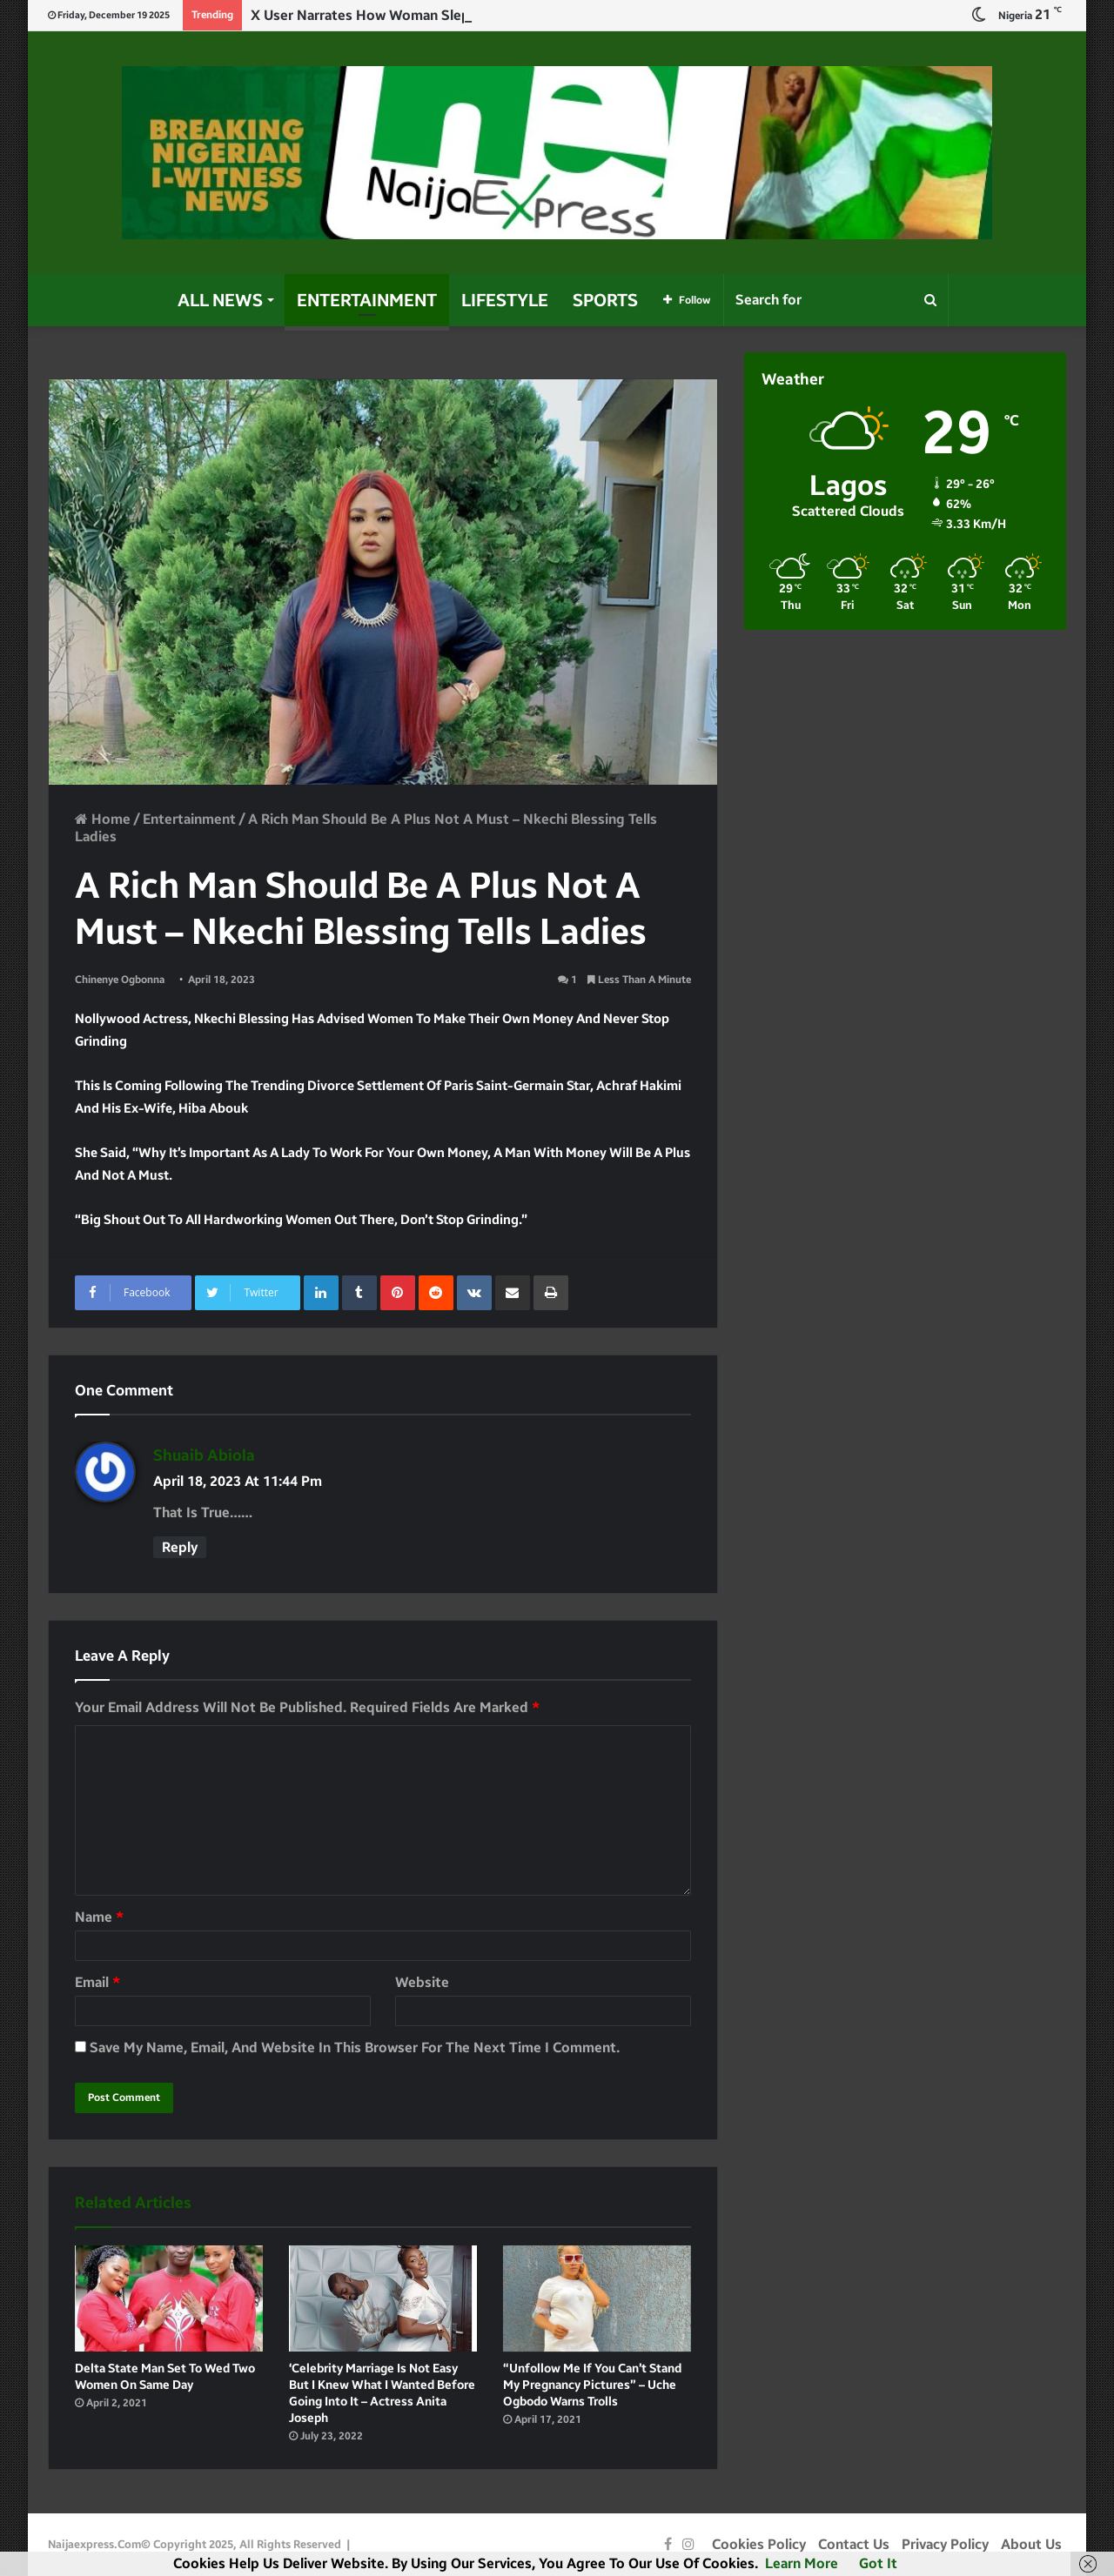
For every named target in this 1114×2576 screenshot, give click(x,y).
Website (422, 1982)
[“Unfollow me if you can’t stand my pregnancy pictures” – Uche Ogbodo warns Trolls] (597, 2298)
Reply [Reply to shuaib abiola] (180, 1547)
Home (103, 819)
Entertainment (367, 300)
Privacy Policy (945, 2544)
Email (97, 1982)
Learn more (801, 2563)
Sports (605, 300)
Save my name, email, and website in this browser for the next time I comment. (355, 2047)
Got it (878, 2563)
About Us (1031, 2544)
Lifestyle (504, 300)
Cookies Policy (759, 2544)
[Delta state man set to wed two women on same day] (169, 2298)
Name (99, 1917)
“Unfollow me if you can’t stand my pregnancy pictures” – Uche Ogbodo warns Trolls (592, 2385)
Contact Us (853, 2544)
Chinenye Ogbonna (119, 980)
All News (220, 300)
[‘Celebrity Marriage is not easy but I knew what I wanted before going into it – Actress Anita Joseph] (383, 2298)
